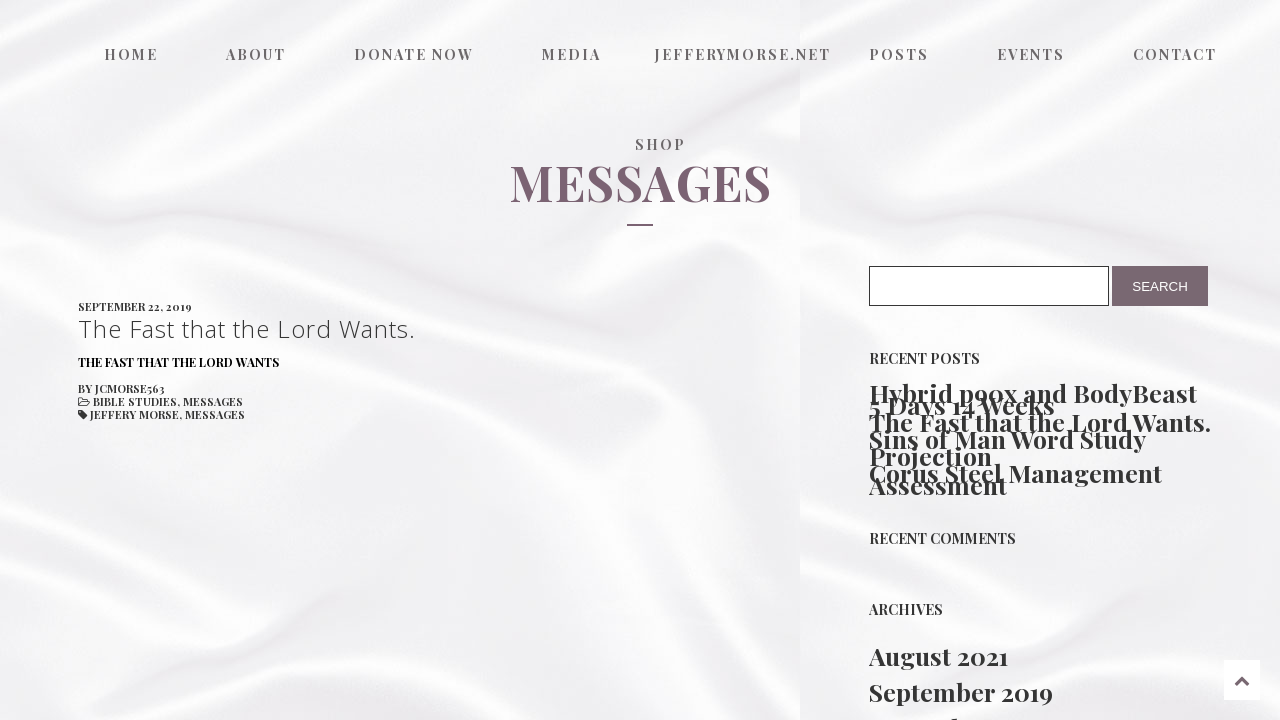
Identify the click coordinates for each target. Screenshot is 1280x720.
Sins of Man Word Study (1007, 439)
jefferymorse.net (740, 54)
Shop (660, 144)
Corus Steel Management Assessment (1015, 479)
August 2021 (938, 655)
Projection (930, 456)
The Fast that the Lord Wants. (1040, 422)
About (256, 54)
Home (131, 54)
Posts (899, 54)
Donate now (414, 54)
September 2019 (961, 691)
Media (571, 54)
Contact (1175, 54)
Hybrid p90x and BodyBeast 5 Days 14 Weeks (1033, 399)
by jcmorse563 (121, 388)
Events (1031, 54)
